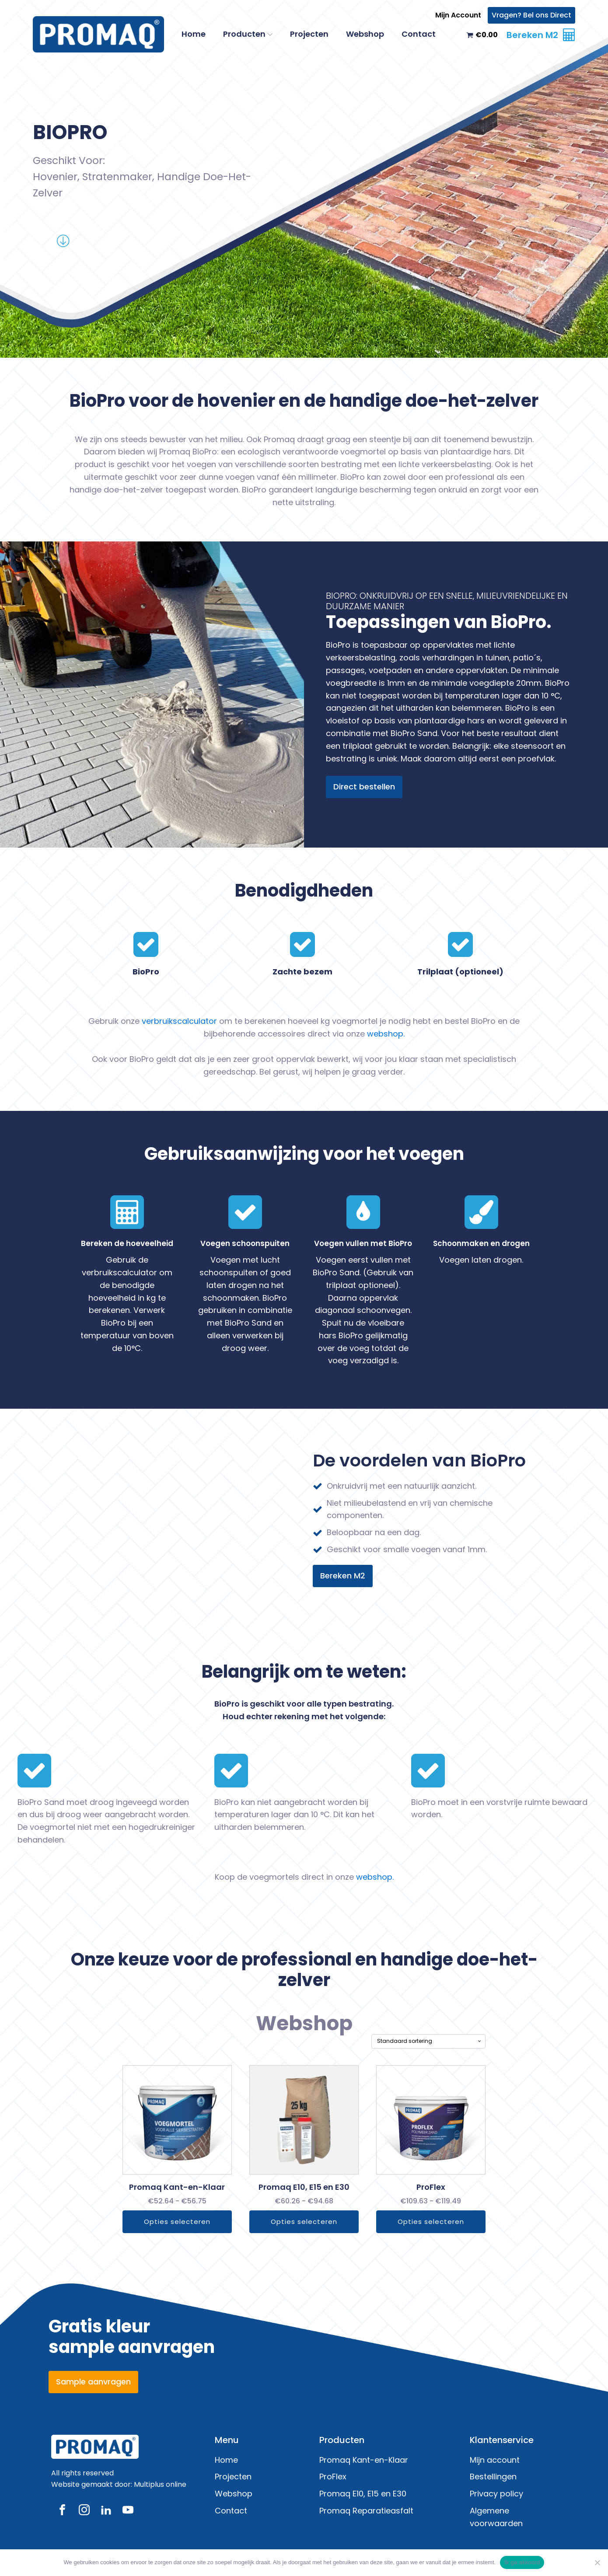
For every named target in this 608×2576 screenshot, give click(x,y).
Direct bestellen (364, 786)
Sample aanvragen (93, 2381)
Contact (419, 33)
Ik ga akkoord (522, 2562)
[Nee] (597, 2562)
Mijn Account (458, 15)
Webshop (365, 33)
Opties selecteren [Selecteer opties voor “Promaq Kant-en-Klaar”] (155, 2221)
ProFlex (332, 2476)
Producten (248, 33)
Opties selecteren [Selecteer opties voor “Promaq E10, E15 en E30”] (304, 2221)
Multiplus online (160, 2484)
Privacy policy (496, 2493)
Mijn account (495, 2459)
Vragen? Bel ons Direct (531, 15)
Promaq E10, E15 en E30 (362, 2493)
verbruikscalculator (179, 1021)
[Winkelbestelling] (461, 2041)
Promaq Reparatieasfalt (366, 2510)
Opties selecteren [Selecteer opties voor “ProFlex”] (452, 2221)
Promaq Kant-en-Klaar (363, 2459)
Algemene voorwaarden (496, 2517)
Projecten (309, 33)
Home (194, 33)
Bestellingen (493, 2476)
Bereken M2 (342, 1575)
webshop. (386, 1033)
